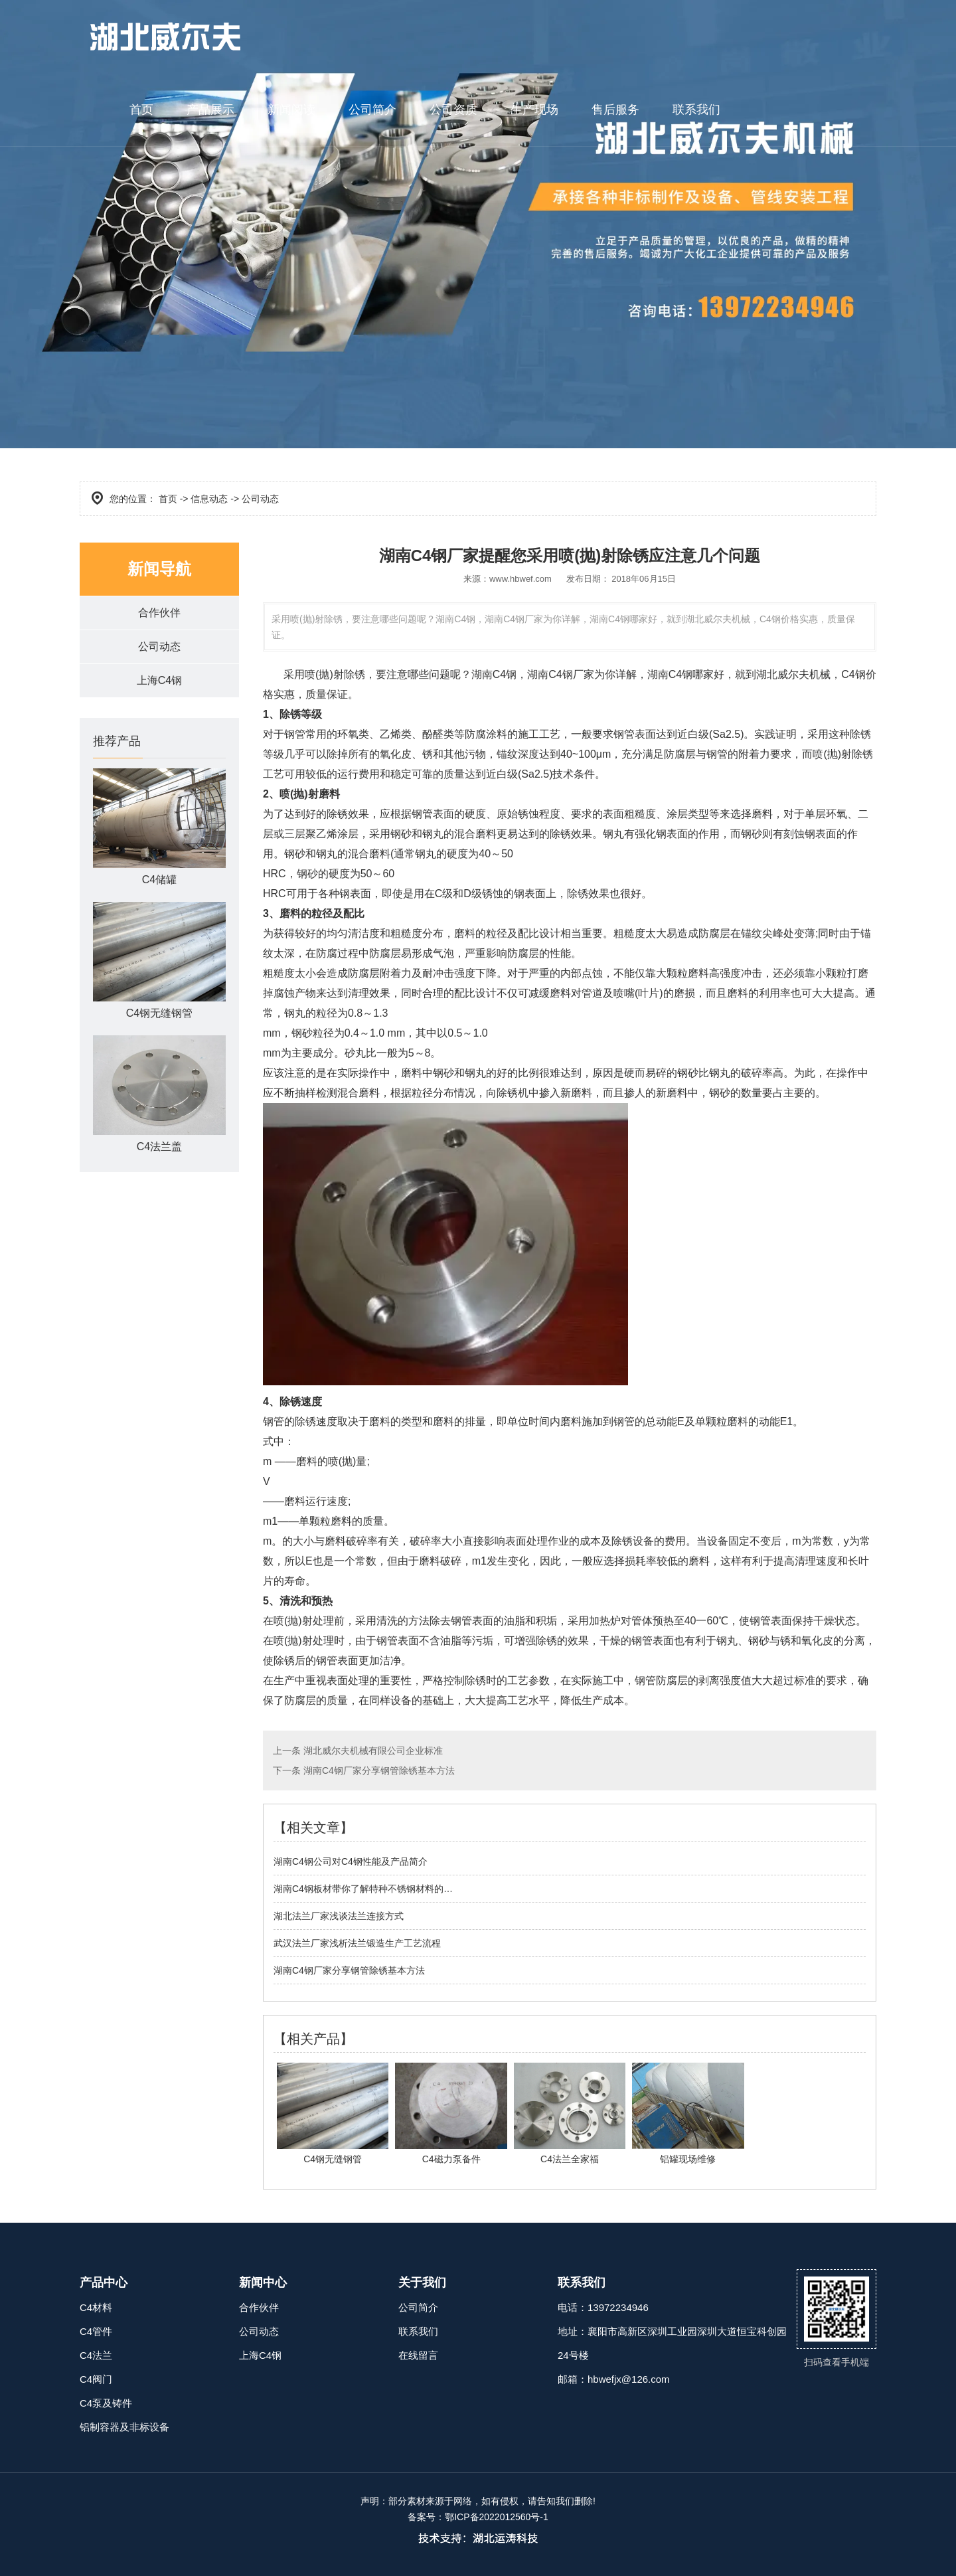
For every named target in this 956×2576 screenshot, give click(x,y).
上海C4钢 (159, 680)
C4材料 (96, 2307)
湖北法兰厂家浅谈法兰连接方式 (339, 1916)
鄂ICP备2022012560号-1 (496, 2517)
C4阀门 (96, 2379)
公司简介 (372, 109)
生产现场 (534, 109)
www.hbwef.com (520, 579)
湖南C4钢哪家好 (685, 674)
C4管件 (96, 2331)
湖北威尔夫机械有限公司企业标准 (372, 1750)
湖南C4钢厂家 (560, 674)
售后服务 (615, 109)
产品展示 (210, 109)
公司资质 (453, 109)
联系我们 (696, 109)
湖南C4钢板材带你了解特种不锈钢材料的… (363, 1888)
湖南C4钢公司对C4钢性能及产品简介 (351, 1861)
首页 (141, 109)
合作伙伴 (159, 612)
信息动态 (209, 498)
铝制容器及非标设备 (124, 2427)
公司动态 (159, 646)
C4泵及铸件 (106, 2403)
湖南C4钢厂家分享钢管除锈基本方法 (378, 1770)
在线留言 (418, 2355)
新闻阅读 (291, 109)
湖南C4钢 (494, 674)
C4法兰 (96, 2355)
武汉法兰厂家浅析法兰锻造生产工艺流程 (357, 1943)
